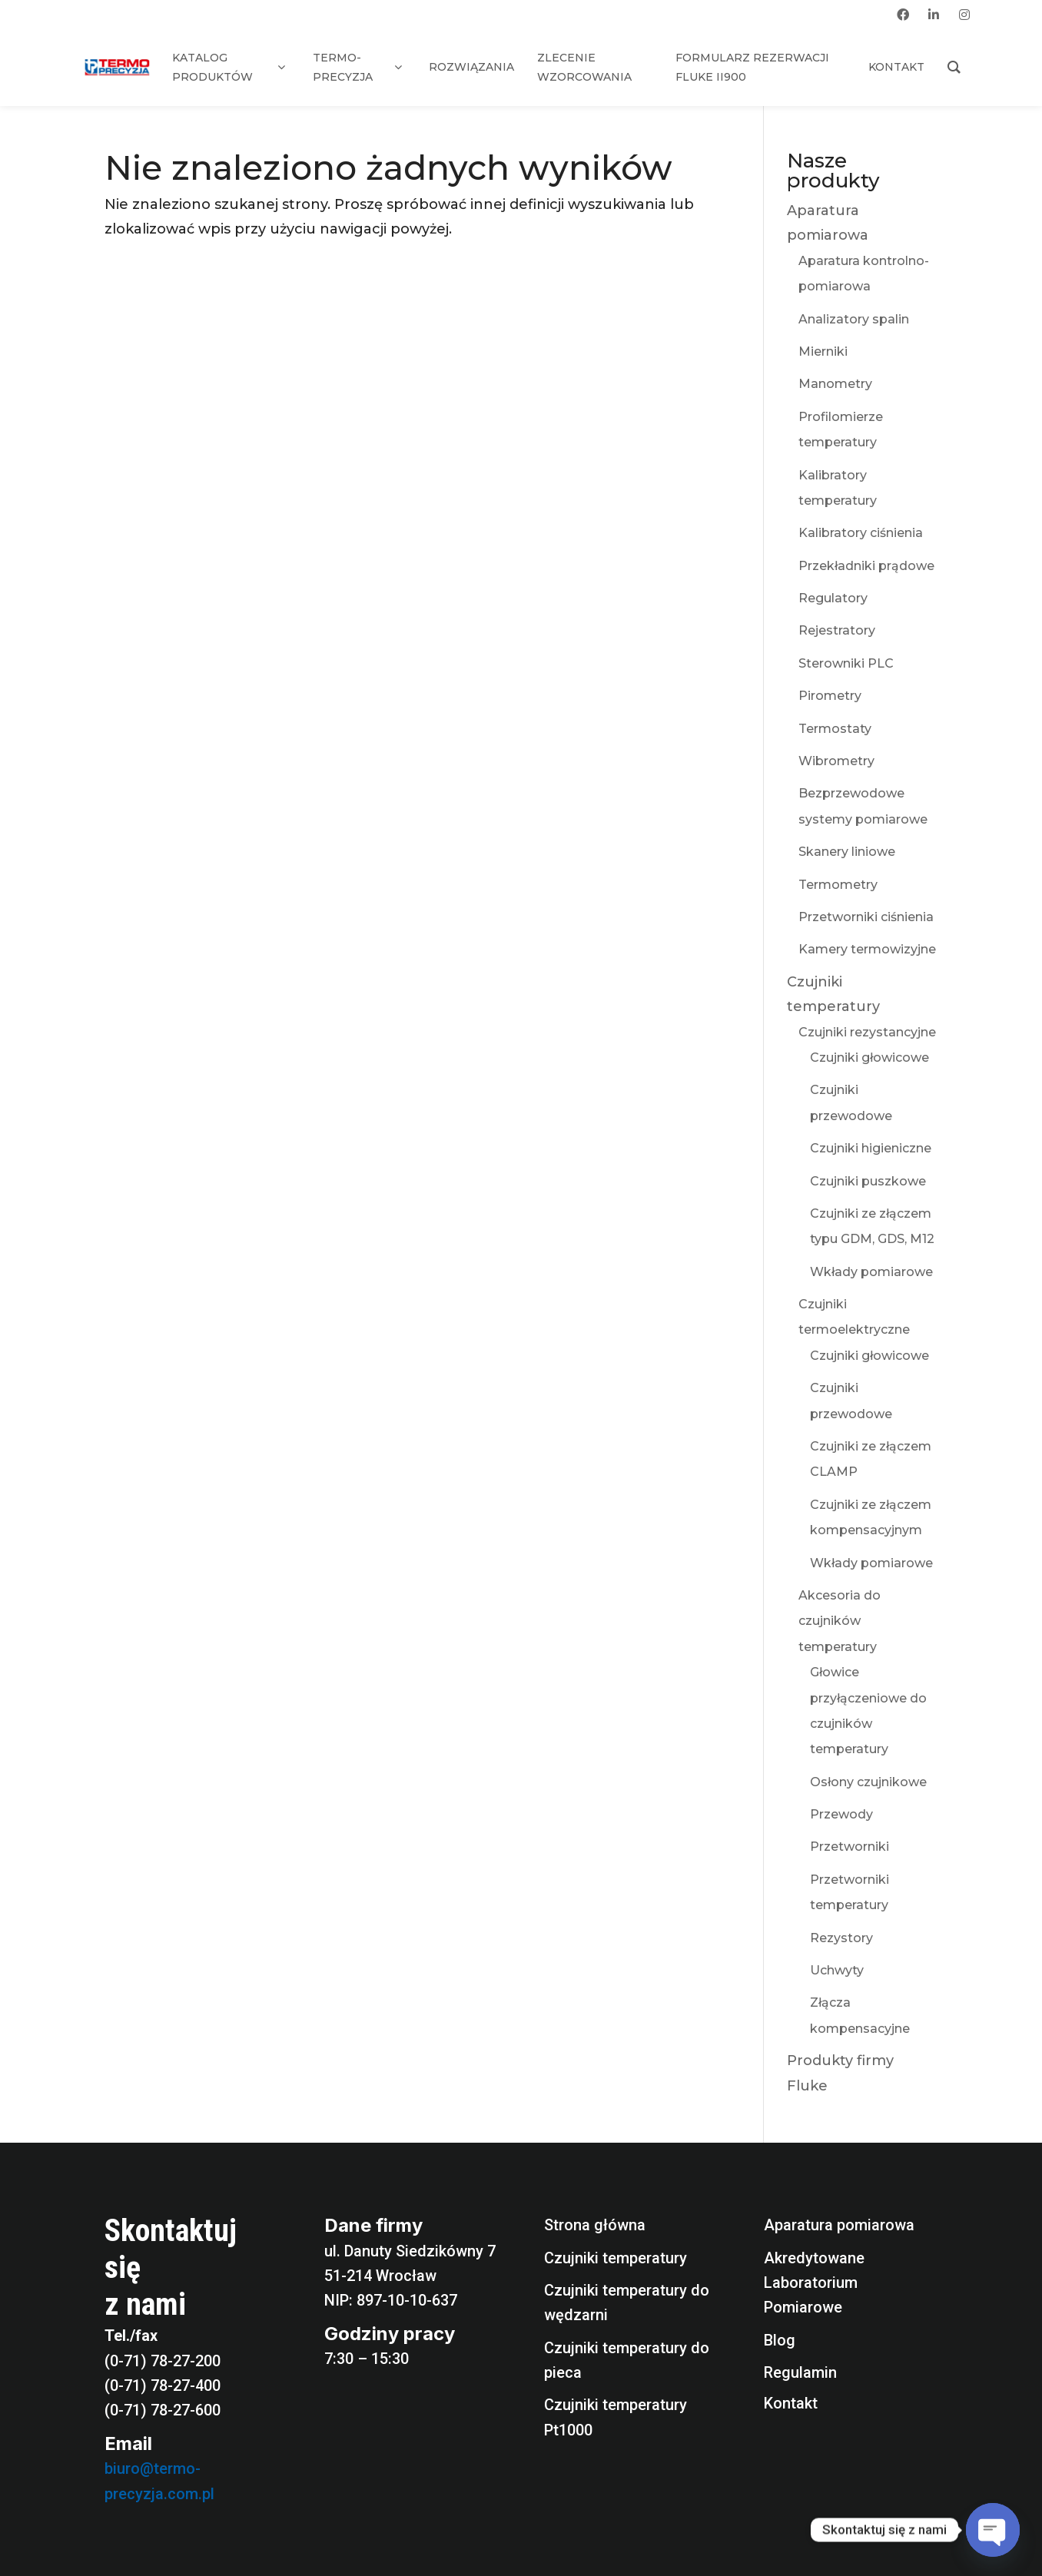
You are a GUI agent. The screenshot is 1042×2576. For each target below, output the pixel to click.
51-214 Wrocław (380, 2275)
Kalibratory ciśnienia (860, 532)
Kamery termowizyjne (867, 949)
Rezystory (841, 1938)
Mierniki (823, 351)
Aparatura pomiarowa (839, 2225)
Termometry (838, 884)
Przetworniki (849, 1846)
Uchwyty (837, 1970)
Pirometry (829, 695)
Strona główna (594, 2225)
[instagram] (964, 14)
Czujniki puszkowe (868, 1181)
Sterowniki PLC (846, 663)
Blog (779, 2340)
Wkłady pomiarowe (871, 1272)
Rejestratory (836, 630)
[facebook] (903, 14)
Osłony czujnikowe (868, 1782)
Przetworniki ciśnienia (866, 917)
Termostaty (834, 728)
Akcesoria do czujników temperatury (839, 1621)
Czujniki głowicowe (869, 1057)
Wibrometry (836, 761)
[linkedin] (934, 14)
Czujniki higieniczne (870, 1148)
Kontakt (791, 2403)
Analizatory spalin (853, 319)
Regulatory (833, 598)
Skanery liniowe (846, 851)
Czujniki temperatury (615, 2258)
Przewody (841, 1814)
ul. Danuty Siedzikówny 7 (410, 2251)
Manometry (835, 383)
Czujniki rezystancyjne (867, 1032)
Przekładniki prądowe (866, 566)
